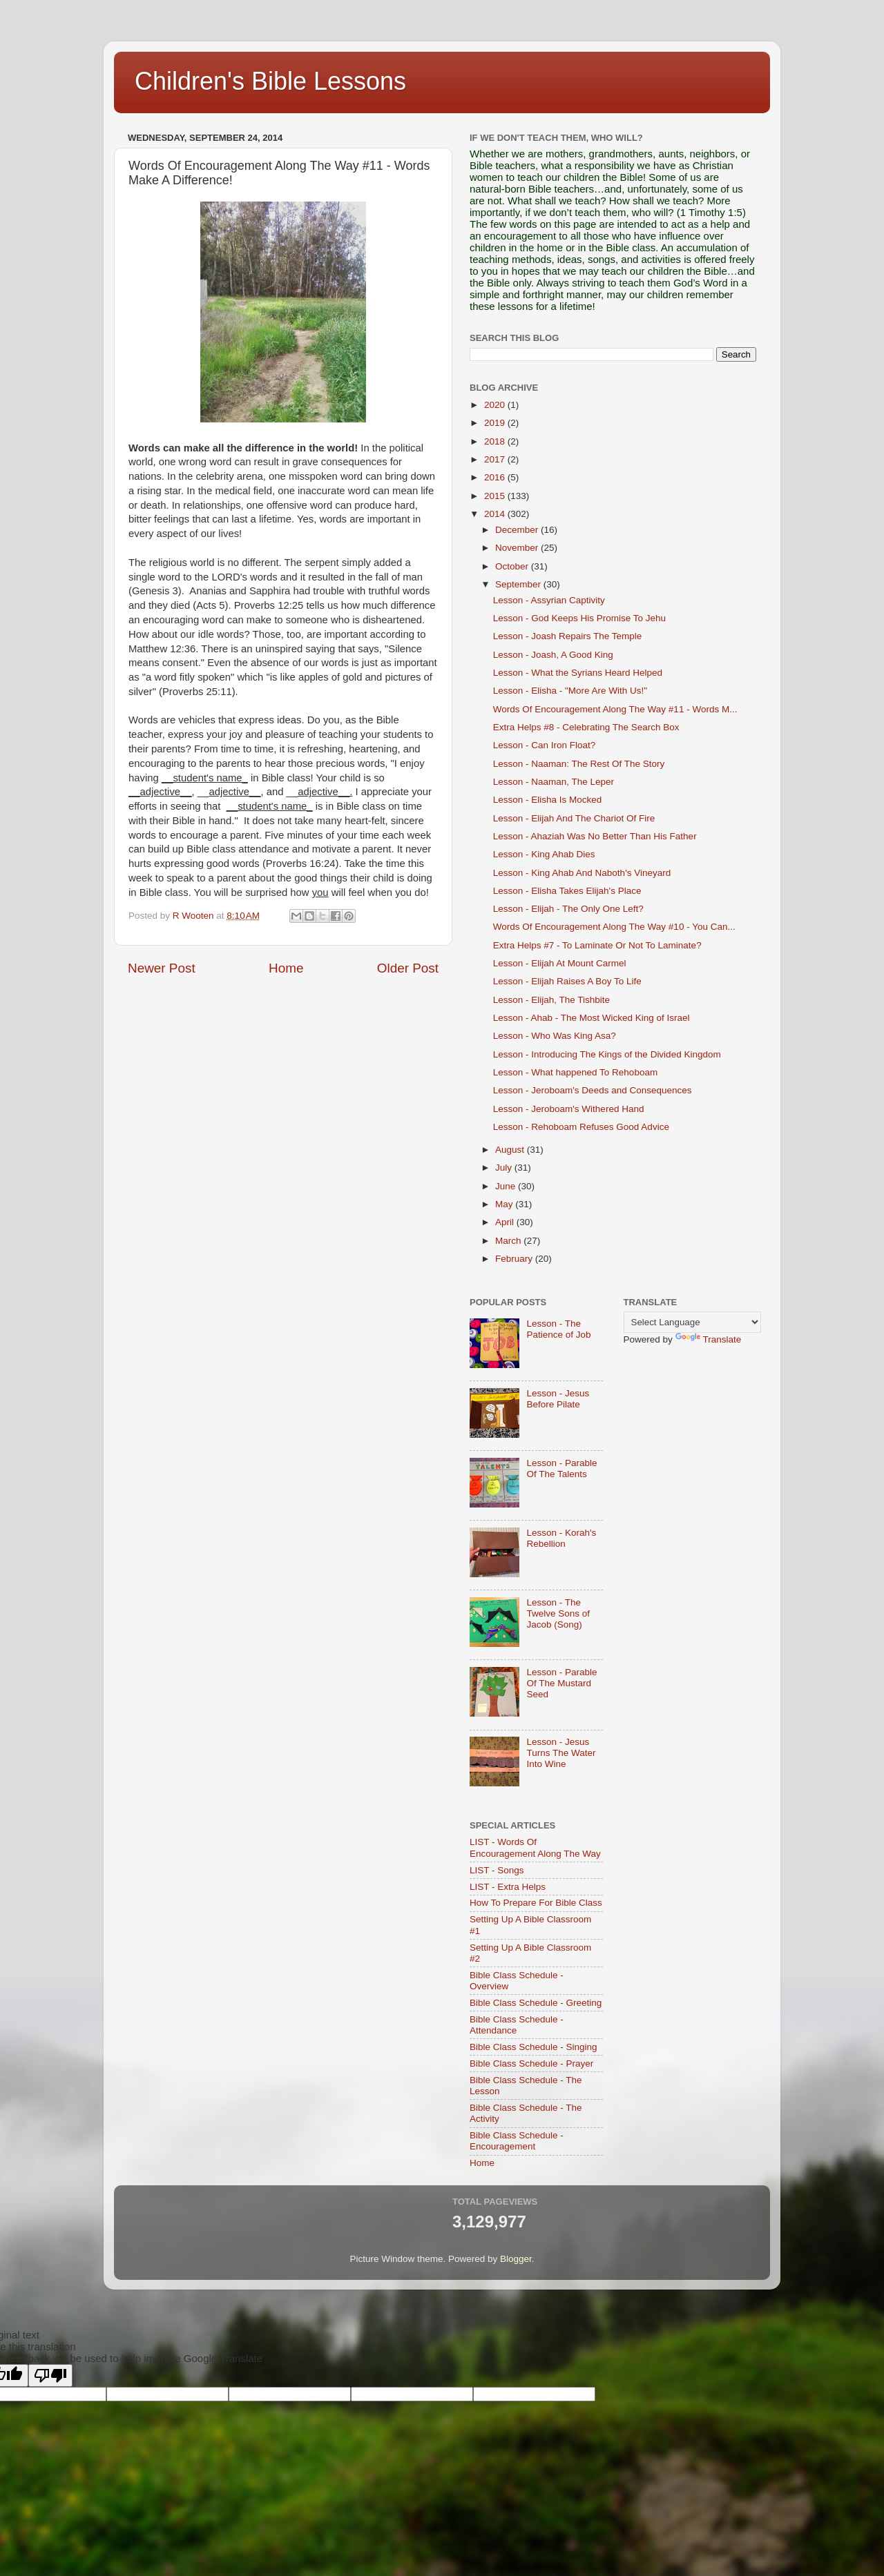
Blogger (516, 2259)
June (506, 1186)
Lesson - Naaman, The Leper (553, 782)
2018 (496, 441)
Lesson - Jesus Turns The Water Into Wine (560, 1753)
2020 (496, 405)
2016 (496, 477)
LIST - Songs (497, 1870)
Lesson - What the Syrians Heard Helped (577, 672)
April (506, 1222)
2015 (496, 496)
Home (286, 968)
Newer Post (161, 968)
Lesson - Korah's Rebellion (561, 1538)
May (505, 1204)
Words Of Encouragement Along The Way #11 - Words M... (615, 709)
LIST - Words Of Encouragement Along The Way (535, 1847)
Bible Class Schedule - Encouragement (517, 2140)
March (509, 1241)
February (515, 1258)
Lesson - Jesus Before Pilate (557, 1398)
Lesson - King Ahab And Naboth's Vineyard (582, 873)
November (518, 548)
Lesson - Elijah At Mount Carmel (559, 963)
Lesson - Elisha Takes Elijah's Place (567, 891)
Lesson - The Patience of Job (558, 1329)
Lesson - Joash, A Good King (553, 655)
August (511, 1149)
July (505, 1167)
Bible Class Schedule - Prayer (531, 2063)
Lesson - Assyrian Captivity (549, 600)
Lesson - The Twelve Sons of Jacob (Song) (558, 1613)
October (513, 566)
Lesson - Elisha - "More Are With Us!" (570, 690)
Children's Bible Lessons (270, 81)
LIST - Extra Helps (508, 1887)
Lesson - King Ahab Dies (544, 854)
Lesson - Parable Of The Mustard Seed (561, 1683)
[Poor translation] (50, 2375)
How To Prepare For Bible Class (536, 1902)
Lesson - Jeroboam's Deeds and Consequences (592, 1090)
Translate (708, 1339)
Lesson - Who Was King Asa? (554, 1036)
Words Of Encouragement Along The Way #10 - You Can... (614, 926)
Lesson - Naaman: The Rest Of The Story (579, 764)
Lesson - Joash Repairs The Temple (567, 636)
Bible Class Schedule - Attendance (517, 2025)
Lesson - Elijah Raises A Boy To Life (567, 981)
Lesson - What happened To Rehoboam (575, 1072)
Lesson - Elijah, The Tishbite (551, 1000)
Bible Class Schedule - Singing (533, 2047)
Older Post (408, 968)
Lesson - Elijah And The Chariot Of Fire (574, 818)
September (519, 584)
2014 (496, 514)
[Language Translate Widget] (692, 1322)
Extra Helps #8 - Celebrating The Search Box (586, 727)
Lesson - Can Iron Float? (544, 745)
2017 (496, 459)
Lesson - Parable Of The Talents (561, 1468)
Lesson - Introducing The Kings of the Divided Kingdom (607, 1054)
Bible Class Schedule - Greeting (536, 2003)
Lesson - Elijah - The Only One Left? (568, 909)
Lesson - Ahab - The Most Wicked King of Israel (591, 1018)
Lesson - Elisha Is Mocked (547, 799)
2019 (496, 423)
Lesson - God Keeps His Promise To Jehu (579, 618)
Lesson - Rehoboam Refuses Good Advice (581, 1127)
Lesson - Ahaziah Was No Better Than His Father (595, 836)
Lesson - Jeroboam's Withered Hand (568, 1109)
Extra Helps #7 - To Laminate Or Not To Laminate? (597, 945)
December (518, 530)
